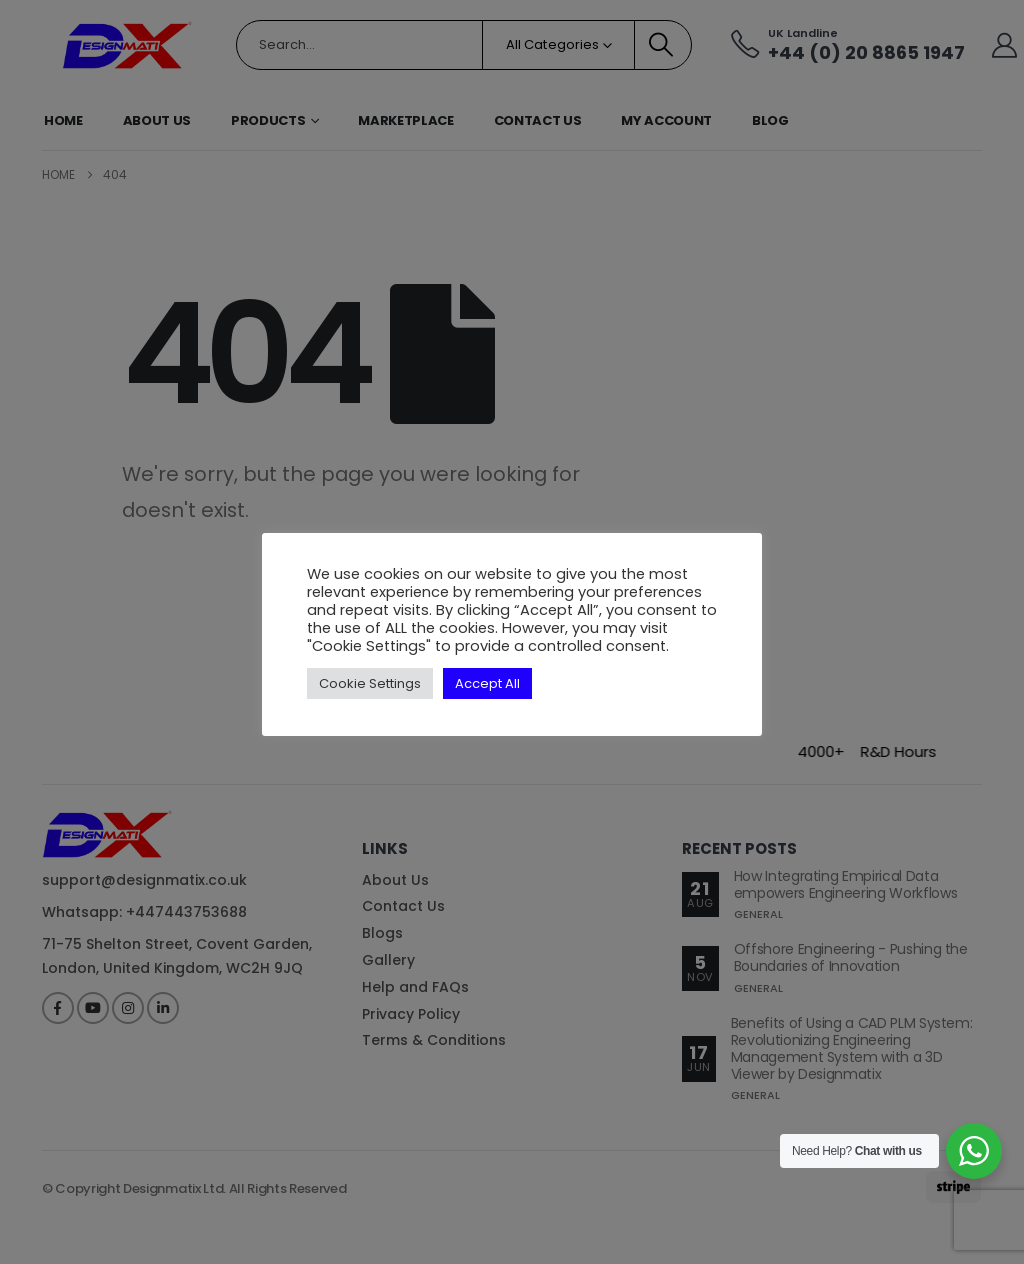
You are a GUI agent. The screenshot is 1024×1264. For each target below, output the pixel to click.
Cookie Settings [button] (370, 683)
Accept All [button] (487, 683)
